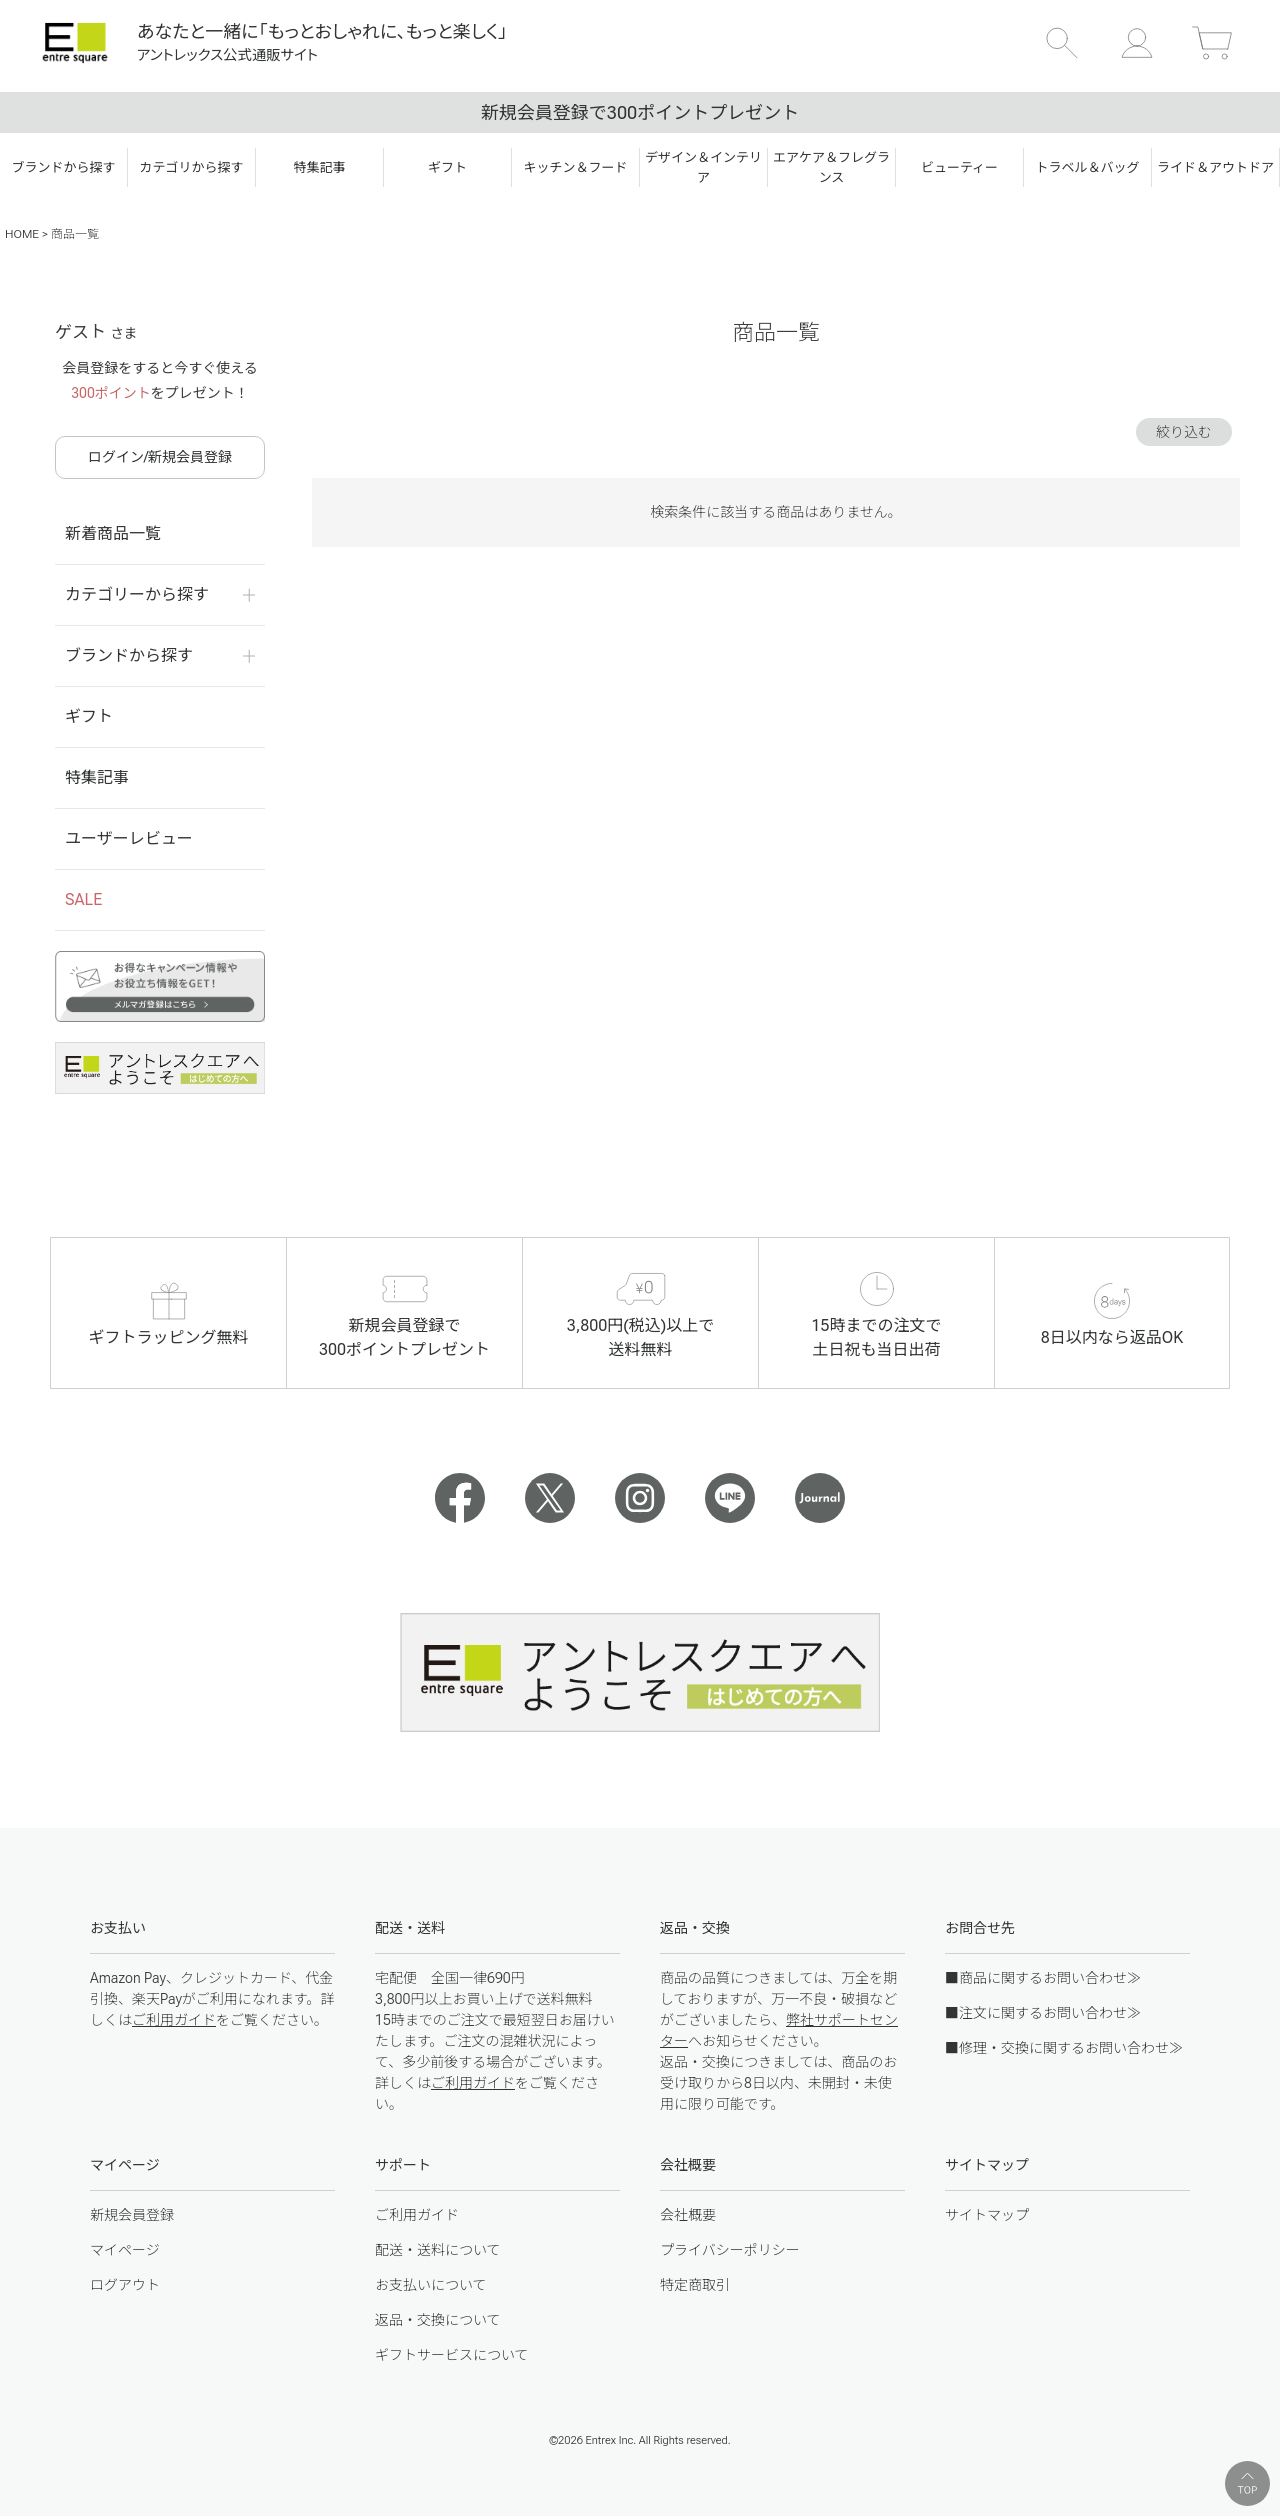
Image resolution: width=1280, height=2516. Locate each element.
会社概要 (688, 2215)
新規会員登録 (132, 2215)
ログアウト (125, 2285)
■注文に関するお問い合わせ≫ (1043, 2013)
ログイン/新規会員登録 (160, 457)
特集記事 (97, 777)
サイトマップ (987, 2215)
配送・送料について (438, 2250)
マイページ (125, 2250)
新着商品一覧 (113, 533)
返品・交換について (438, 2320)
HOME (22, 234)
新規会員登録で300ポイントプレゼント (640, 112)
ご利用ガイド (174, 2020)
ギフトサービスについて (452, 2355)
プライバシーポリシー (730, 2250)
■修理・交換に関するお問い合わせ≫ (1064, 2048)
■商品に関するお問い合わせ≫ (1043, 1978)
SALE (83, 899)
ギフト (89, 716)
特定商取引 (695, 2285)
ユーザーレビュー (129, 838)
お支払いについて (431, 2285)
